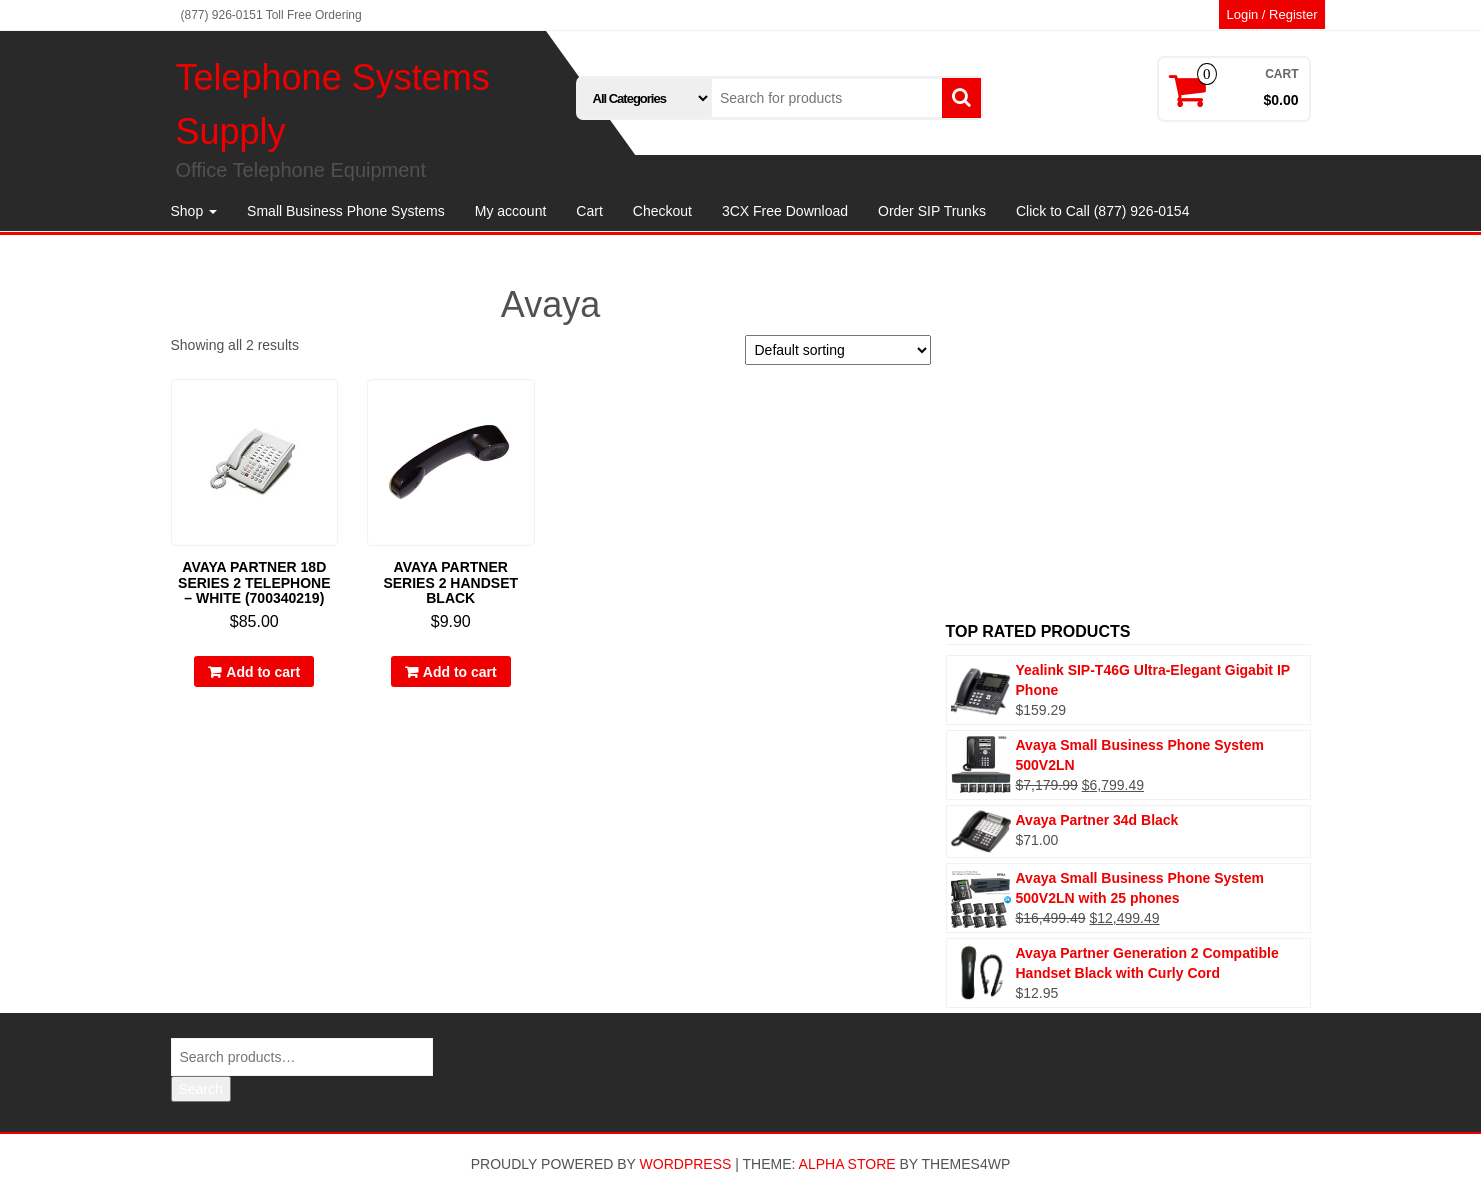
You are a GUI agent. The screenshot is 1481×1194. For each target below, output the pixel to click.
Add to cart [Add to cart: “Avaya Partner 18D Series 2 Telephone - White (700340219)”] (263, 672)
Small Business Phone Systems (346, 211)
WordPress (686, 1164)
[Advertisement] (1128, 440)
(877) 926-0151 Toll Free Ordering (271, 15)
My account (511, 211)
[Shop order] (838, 350)
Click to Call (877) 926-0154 (1103, 211)
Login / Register (1271, 14)
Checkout (662, 211)
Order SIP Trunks (932, 211)
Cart (589, 211)
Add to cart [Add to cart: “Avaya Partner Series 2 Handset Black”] (460, 672)
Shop (194, 211)
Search (201, 1089)
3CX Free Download (785, 211)
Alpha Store (847, 1164)
